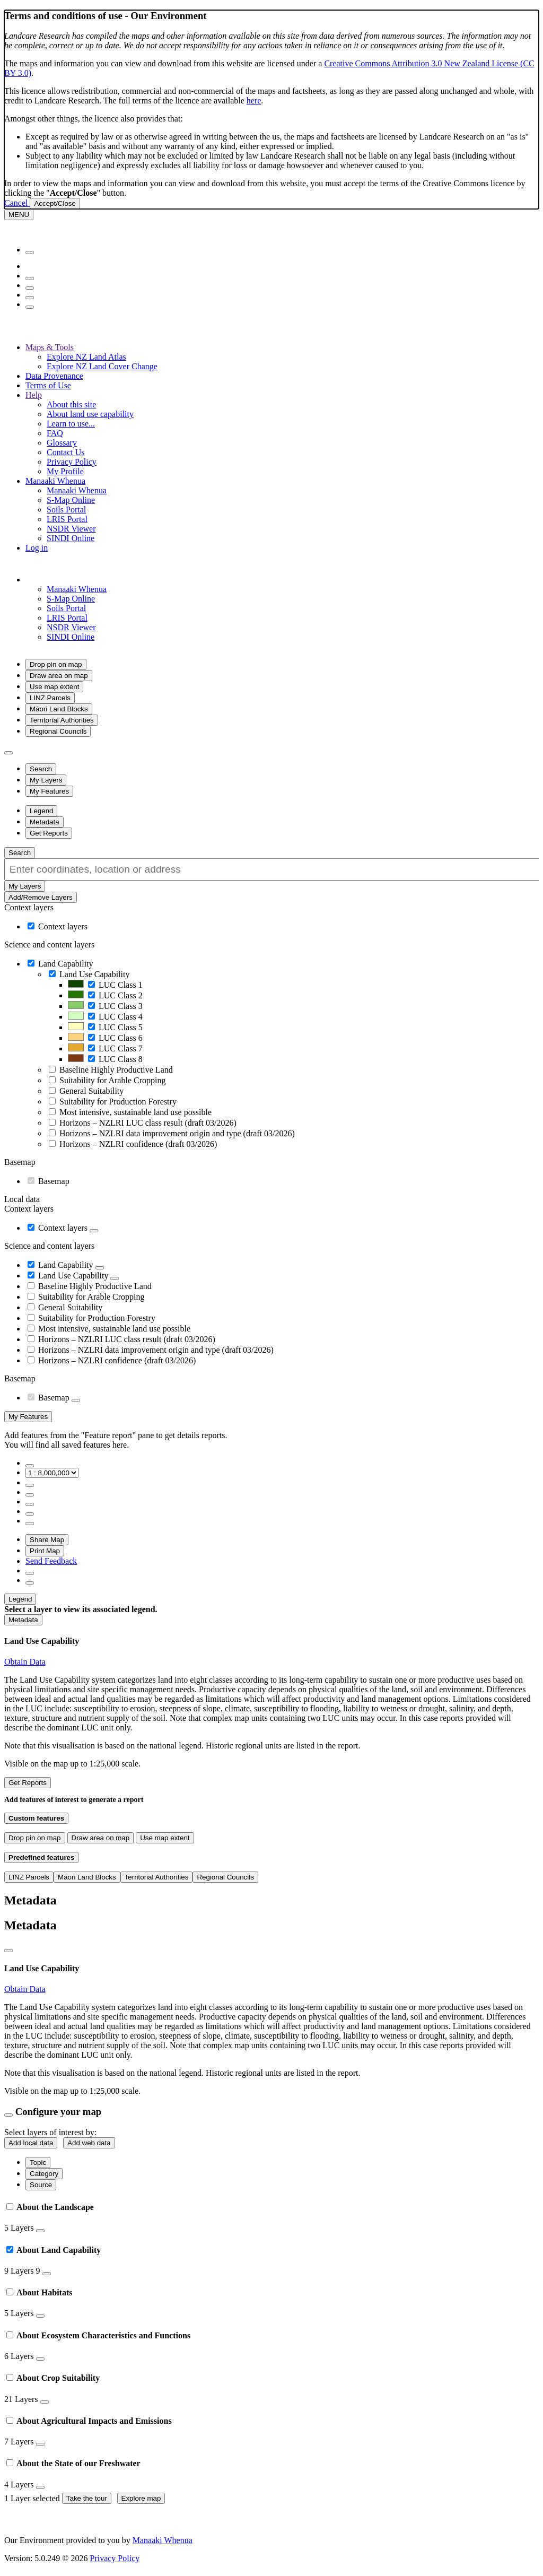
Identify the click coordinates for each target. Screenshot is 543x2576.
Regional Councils (58, 731)
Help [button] (33, 394)
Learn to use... (71, 423)
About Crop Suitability (53, 2377)
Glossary (62, 442)
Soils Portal (66, 509)
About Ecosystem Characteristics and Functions (98, 2335)
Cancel (17, 202)
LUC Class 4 (121, 1016)
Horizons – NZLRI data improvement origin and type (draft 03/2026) (177, 1133)
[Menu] (18, 214)
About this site (71, 404)
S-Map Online (71, 499)
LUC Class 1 (121, 984)
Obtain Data (25, 1661)
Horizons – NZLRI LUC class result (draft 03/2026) (148, 1122)
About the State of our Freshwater (73, 2463)
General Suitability (91, 1090)
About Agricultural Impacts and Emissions (89, 2420)
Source (41, 2185)
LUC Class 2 (121, 995)
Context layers (62, 926)
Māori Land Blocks (59, 709)
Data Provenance (54, 375)
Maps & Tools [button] (49, 347)
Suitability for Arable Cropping (112, 1080)
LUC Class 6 (121, 1037)
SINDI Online (70, 538)
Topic (38, 2162)
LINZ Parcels (50, 698)
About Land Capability (53, 2250)
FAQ (55, 433)
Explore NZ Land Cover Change (102, 366)
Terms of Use (48, 385)
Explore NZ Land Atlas (86, 356)
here (254, 100)
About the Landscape (50, 2207)
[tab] (271, 2217)
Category (44, 2174)
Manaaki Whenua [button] (55, 480)
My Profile (65, 471)
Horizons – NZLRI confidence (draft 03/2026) (138, 1143)
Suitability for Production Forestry (118, 1101)
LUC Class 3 (121, 1006)
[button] (87, 579)
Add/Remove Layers (40, 897)
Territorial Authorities (62, 720)
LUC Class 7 (121, 1048)
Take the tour (86, 2498)
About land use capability (90, 414)
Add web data (89, 2143)
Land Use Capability (94, 974)
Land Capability (65, 963)
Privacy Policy (72, 461)
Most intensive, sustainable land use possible (135, 1112)
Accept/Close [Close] (55, 203)
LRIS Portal (67, 519)
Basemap (53, 1181)
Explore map (141, 2498)
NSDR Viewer (71, 528)
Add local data (30, 2143)
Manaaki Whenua (77, 490)
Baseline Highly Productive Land (116, 1069)
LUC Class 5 (121, 1027)
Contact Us (66, 452)
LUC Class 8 (121, 1059)
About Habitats (39, 2292)
